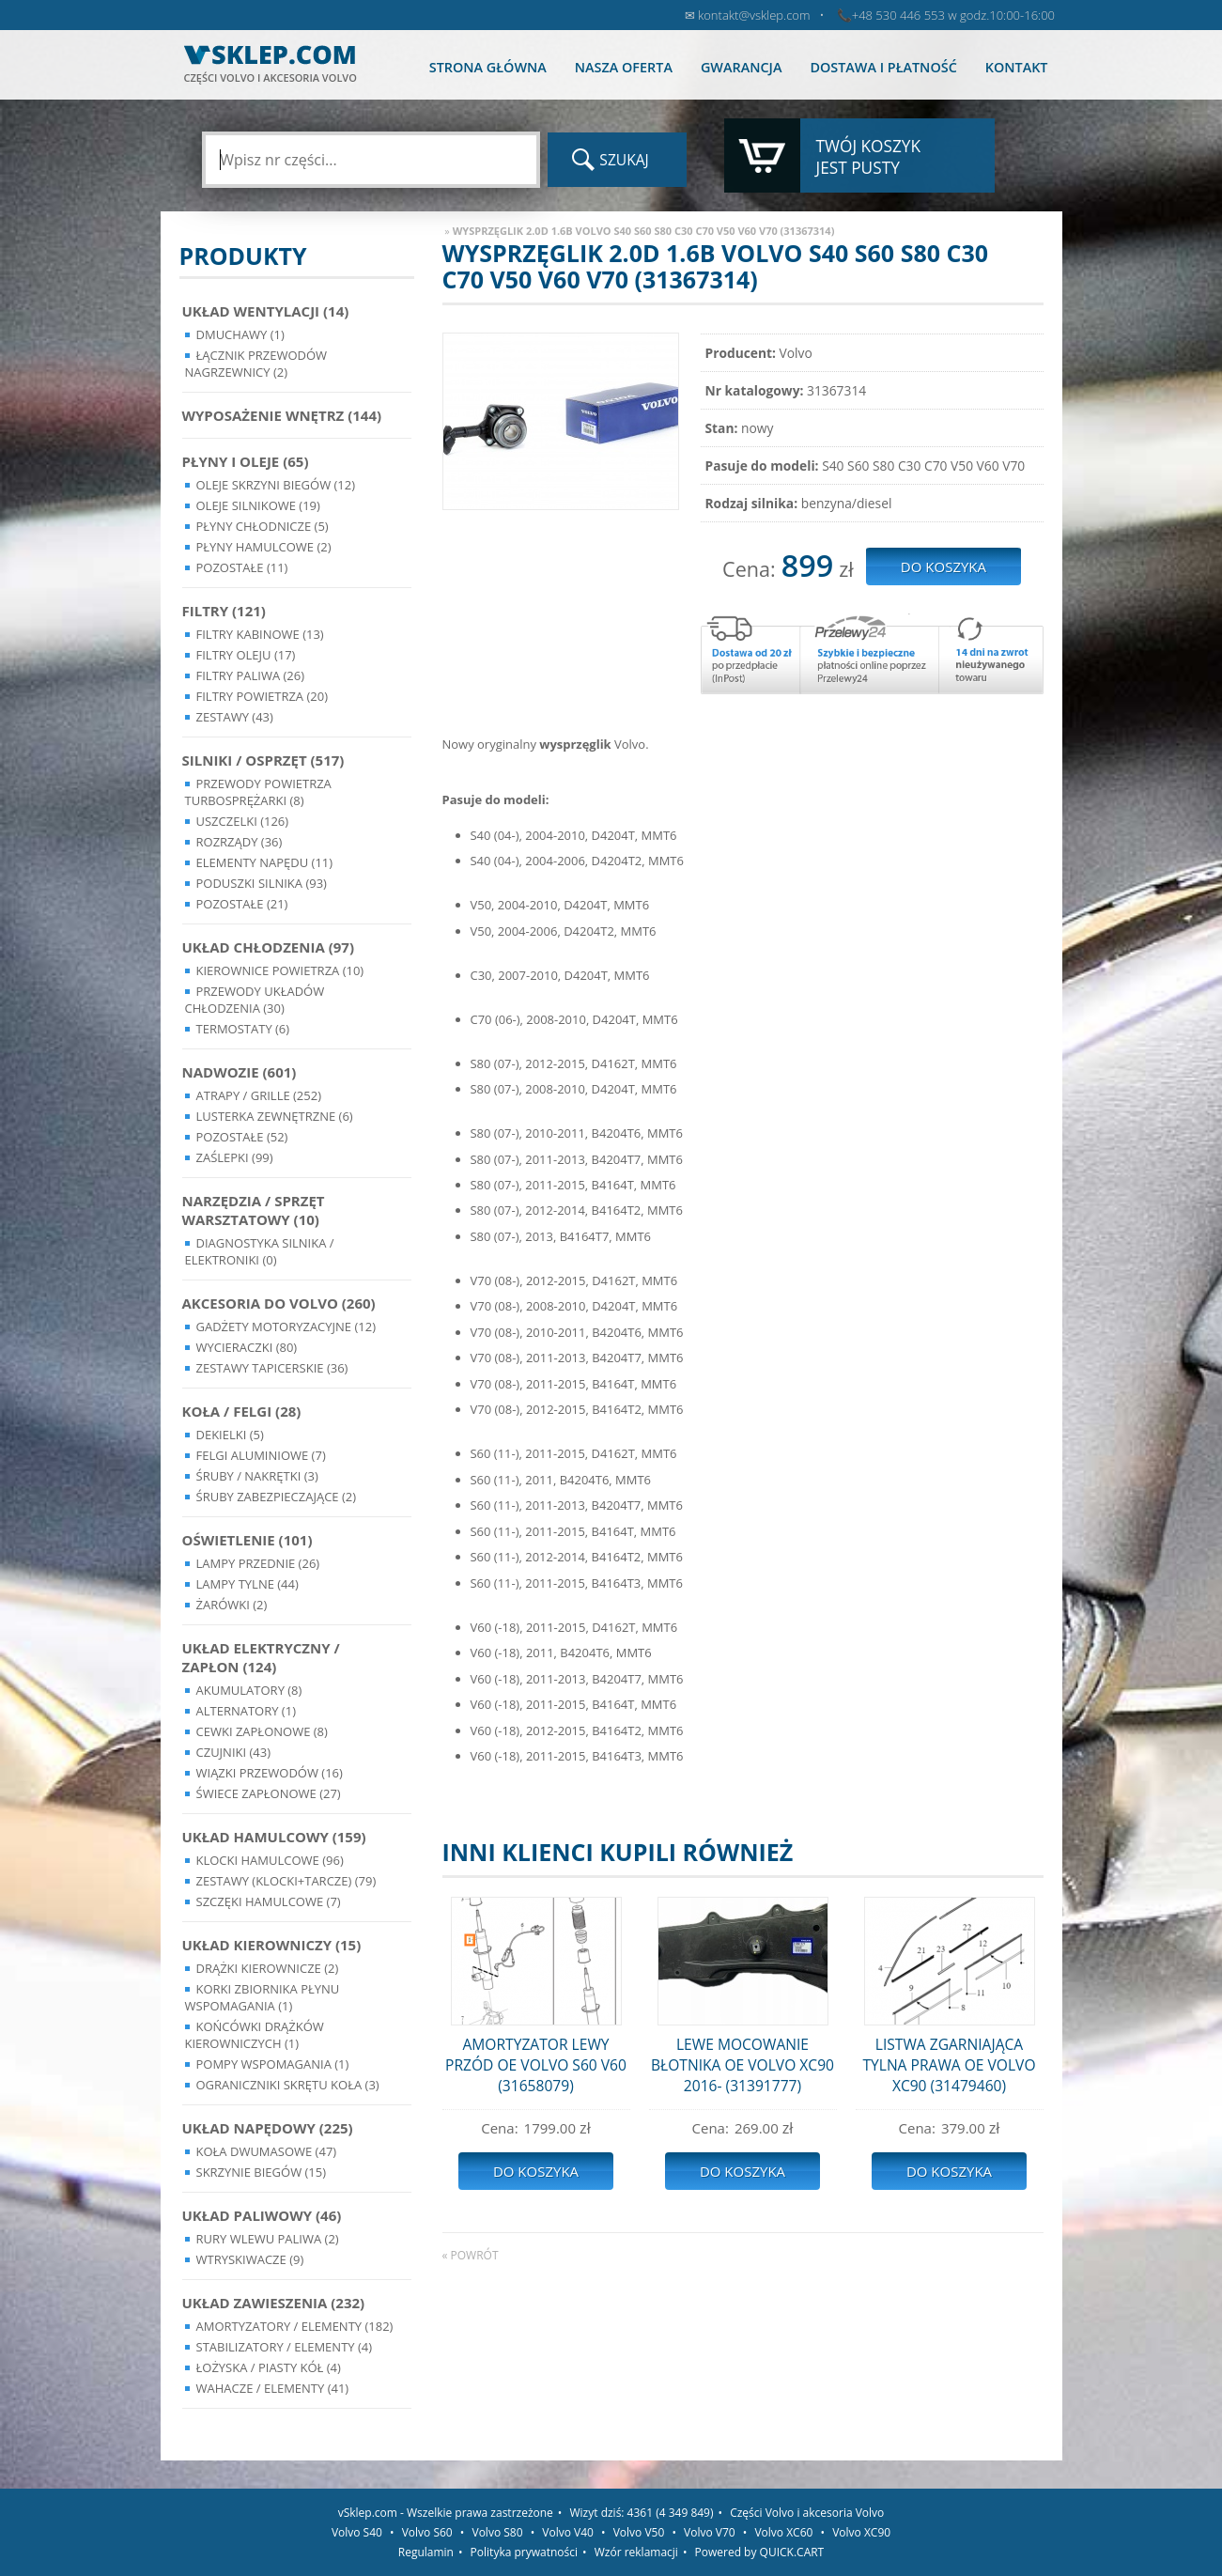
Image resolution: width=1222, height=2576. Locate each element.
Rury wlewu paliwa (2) (267, 2238)
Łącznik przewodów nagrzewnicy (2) (256, 363)
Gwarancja (741, 67)
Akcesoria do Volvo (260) (279, 1303)
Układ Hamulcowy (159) (274, 1836)
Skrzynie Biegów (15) (261, 2172)
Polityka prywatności (524, 2552)
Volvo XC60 (783, 2532)
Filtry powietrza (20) (262, 696)
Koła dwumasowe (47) (266, 2151)
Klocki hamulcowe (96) (270, 1860)
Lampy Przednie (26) (258, 1563)
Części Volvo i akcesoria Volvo (807, 2513)
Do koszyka (536, 2171)
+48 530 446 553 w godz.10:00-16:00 (953, 15)
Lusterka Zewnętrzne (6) (274, 1116)
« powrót (470, 2255)
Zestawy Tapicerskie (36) (272, 1367)
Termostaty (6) (243, 1028)
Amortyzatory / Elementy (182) (295, 2326)
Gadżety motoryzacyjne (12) (286, 1326)
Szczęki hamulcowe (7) (268, 1901)
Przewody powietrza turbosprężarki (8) (258, 792)
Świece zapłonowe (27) (268, 1793)
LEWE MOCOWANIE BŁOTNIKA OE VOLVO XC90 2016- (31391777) (742, 2065)
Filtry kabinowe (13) (260, 634)
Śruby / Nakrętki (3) (257, 1475)
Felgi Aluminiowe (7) (261, 1455)
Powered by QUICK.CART (760, 2552)
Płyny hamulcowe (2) (264, 546)
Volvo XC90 (861, 2532)
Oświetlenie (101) (247, 1539)
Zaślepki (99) (234, 1157)
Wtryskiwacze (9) (250, 2259)
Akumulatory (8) (249, 1690)
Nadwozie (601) (239, 1072)
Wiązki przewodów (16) (269, 1772)
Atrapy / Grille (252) (258, 1095)
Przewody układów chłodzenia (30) (255, 999)
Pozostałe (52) (242, 1136)
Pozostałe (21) (242, 903)
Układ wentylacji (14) (265, 311)
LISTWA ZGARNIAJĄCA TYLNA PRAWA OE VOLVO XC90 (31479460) (948, 2065)
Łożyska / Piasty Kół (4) (268, 2367)
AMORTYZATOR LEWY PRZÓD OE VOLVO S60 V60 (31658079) (535, 2065)
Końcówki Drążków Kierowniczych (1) (254, 2035)
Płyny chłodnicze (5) (262, 526)
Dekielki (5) (230, 1434)
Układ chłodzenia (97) (268, 947)
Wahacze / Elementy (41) (272, 2388)
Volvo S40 (357, 2532)
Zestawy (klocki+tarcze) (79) (286, 1880)
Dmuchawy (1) (240, 334)
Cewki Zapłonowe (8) (262, 1731)
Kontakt (1016, 67)
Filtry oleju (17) (246, 654)
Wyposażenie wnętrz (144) (282, 415)
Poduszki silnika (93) (261, 883)
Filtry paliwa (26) (250, 675)
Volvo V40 (568, 2532)
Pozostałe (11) (242, 567)
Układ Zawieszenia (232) (273, 2302)
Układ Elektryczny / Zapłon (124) (261, 1657)
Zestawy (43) (234, 716)
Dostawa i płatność (883, 67)
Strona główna (488, 67)
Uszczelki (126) (242, 821)
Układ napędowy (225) (267, 2127)
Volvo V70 (709, 2532)
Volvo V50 (639, 2532)
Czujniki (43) (233, 1752)
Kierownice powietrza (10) (280, 970)
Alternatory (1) (246, 1710)
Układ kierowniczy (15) (272, 1944)
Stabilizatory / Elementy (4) (284, 2346)
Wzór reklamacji (636, 2552)
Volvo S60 (427, 2532)
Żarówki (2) (232, 1604)
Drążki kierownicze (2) (267, 1968)
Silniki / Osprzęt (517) (263, 760)
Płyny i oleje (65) (245, 461)
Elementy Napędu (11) (264, 862)
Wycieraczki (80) (247, 1347)
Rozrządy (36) (239, 841)
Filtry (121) (224, 610)
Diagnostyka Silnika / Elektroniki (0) (259, 1251)
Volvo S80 (497, 2532)
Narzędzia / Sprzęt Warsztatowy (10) (253, 1210)
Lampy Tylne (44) (247, 1583)
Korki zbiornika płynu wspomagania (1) (262, 1997)
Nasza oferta (624, 67)
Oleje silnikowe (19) (258, 505)
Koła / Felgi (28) (242, 1411)
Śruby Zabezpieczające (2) (276, 1496)
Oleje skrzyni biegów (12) (276, 484)
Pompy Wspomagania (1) (272, 2064)
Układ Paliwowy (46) (262, 2215)
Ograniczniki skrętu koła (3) (287, 2084)
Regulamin (426, 2552)
